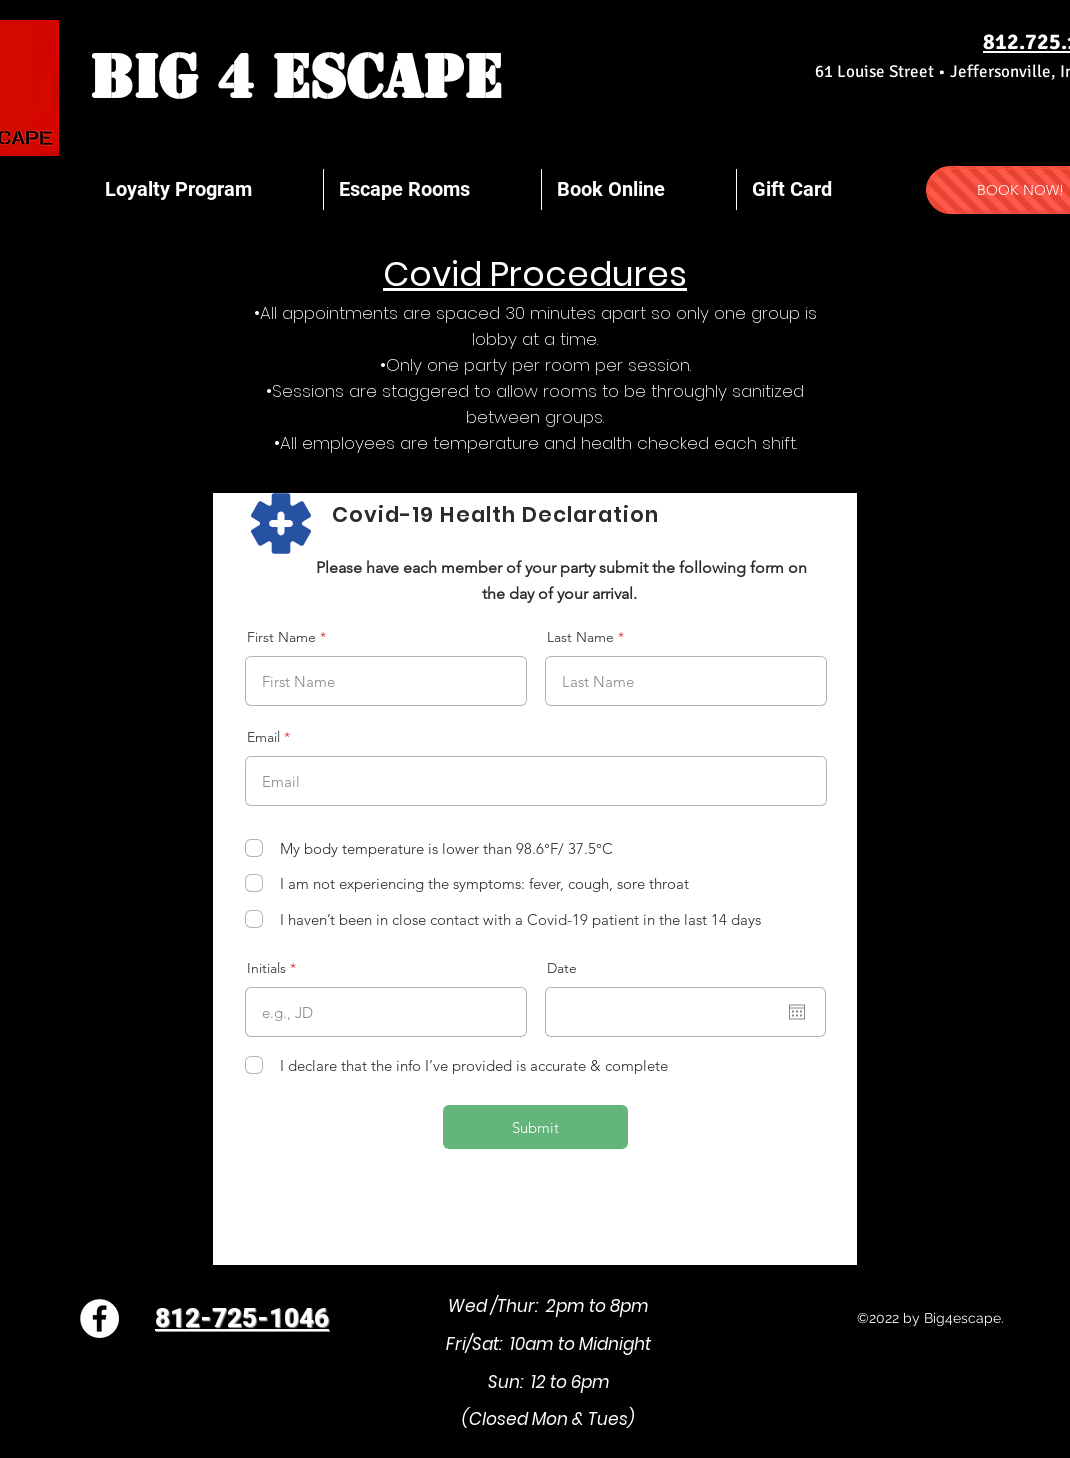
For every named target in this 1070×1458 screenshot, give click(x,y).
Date (562, 968)
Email (263, 737)
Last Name (580, 637)
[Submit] (535, 1127)
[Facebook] (99, 1318)
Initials (266, 968)
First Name (281, 637)
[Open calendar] (797, 1012)
